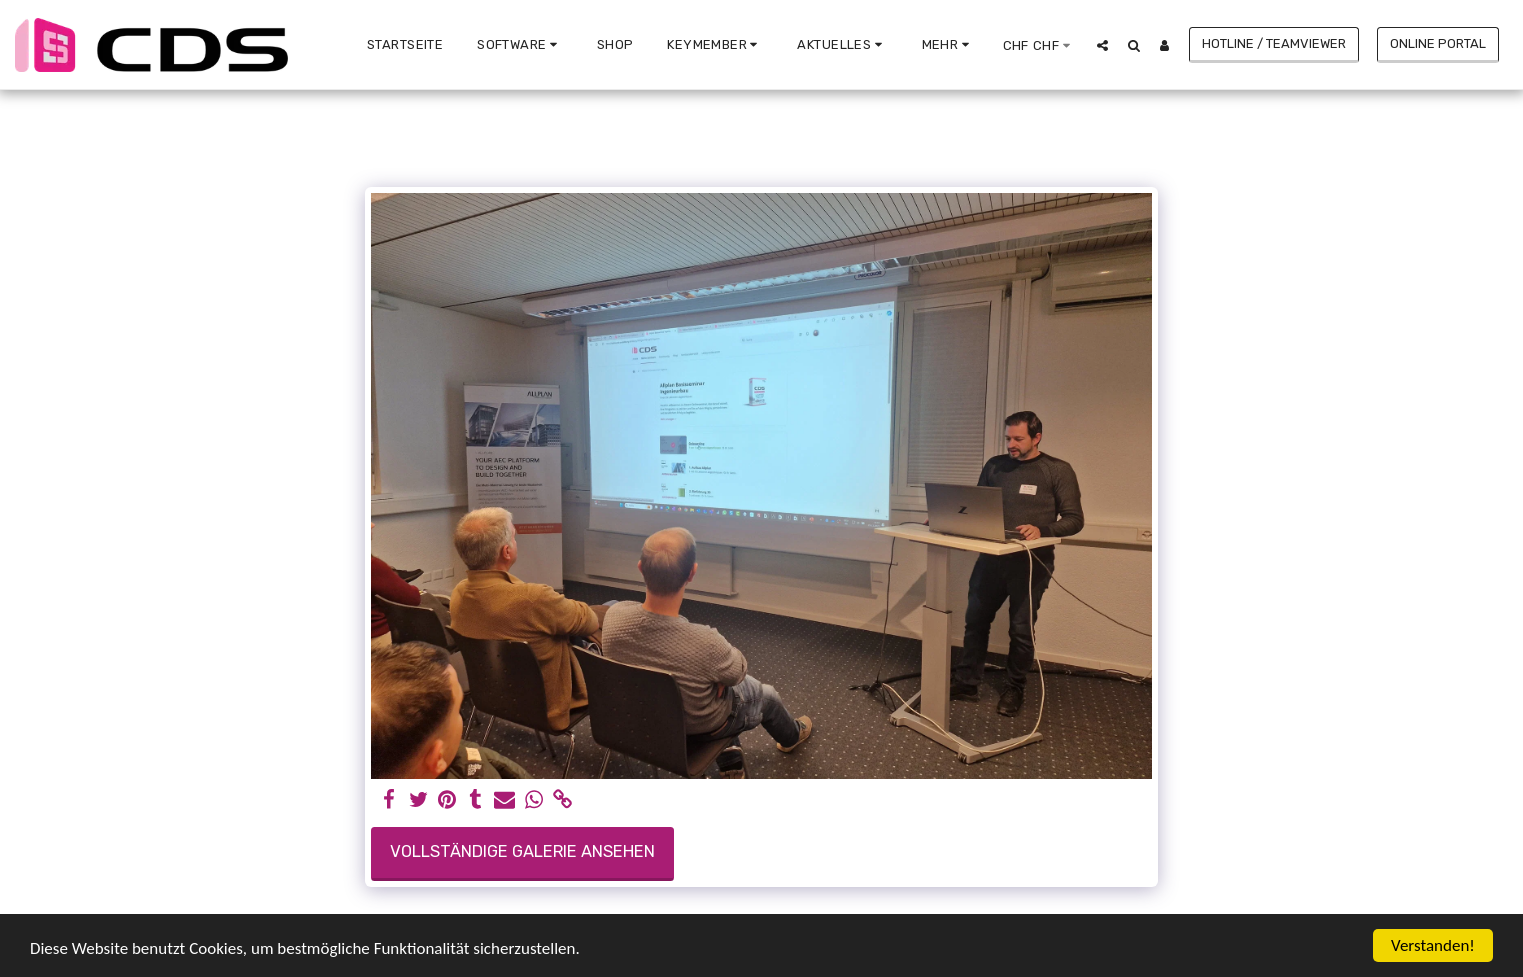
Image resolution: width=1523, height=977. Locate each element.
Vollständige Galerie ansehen (522, 851)
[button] (520, 45)
